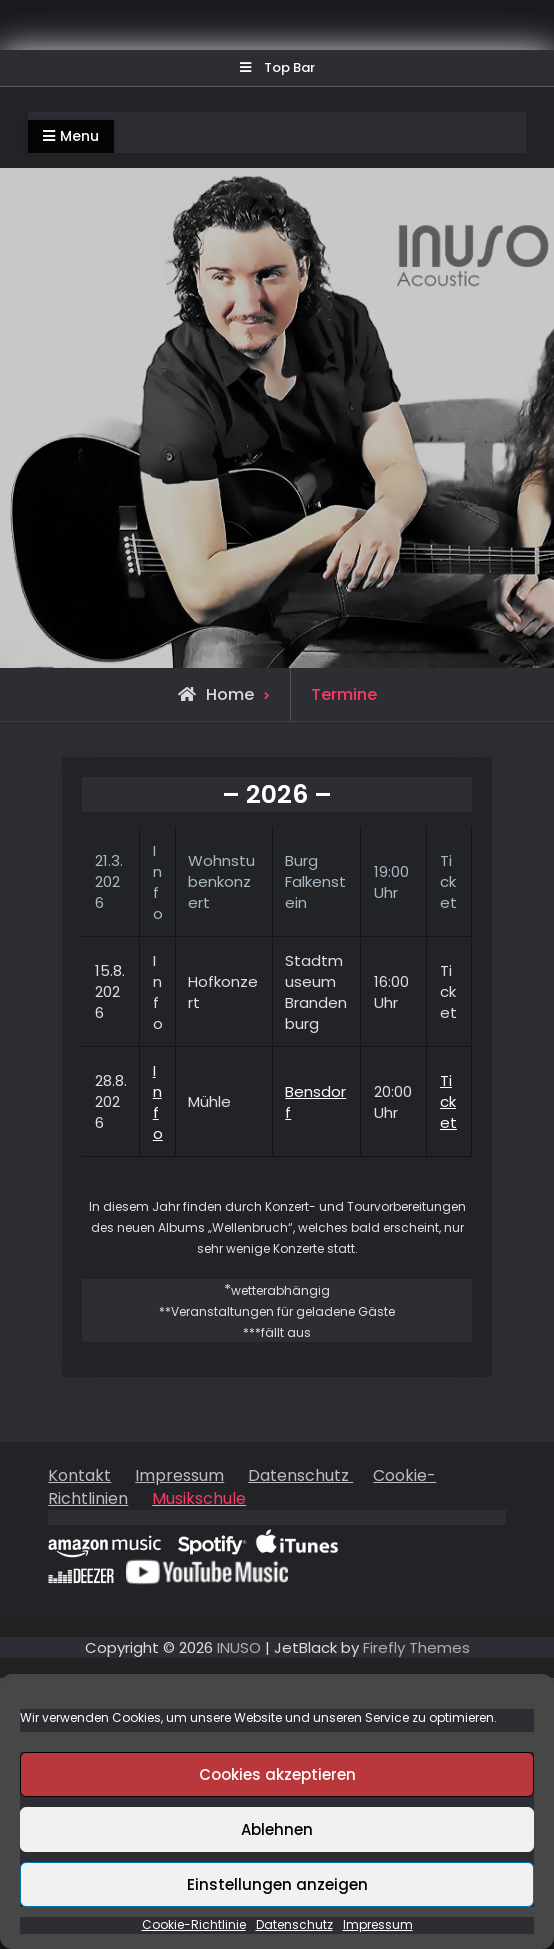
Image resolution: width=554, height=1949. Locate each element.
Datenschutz (294, 1925)
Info (158, 1102)
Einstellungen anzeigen (277, 1884)
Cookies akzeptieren (277, 1774)
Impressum (378, 1925)
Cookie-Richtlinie (194, 1925)
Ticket (448, 1101)
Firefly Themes (416, 1647)
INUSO (239, 1647)
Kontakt (79, 1475)
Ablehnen (277, 1829)
